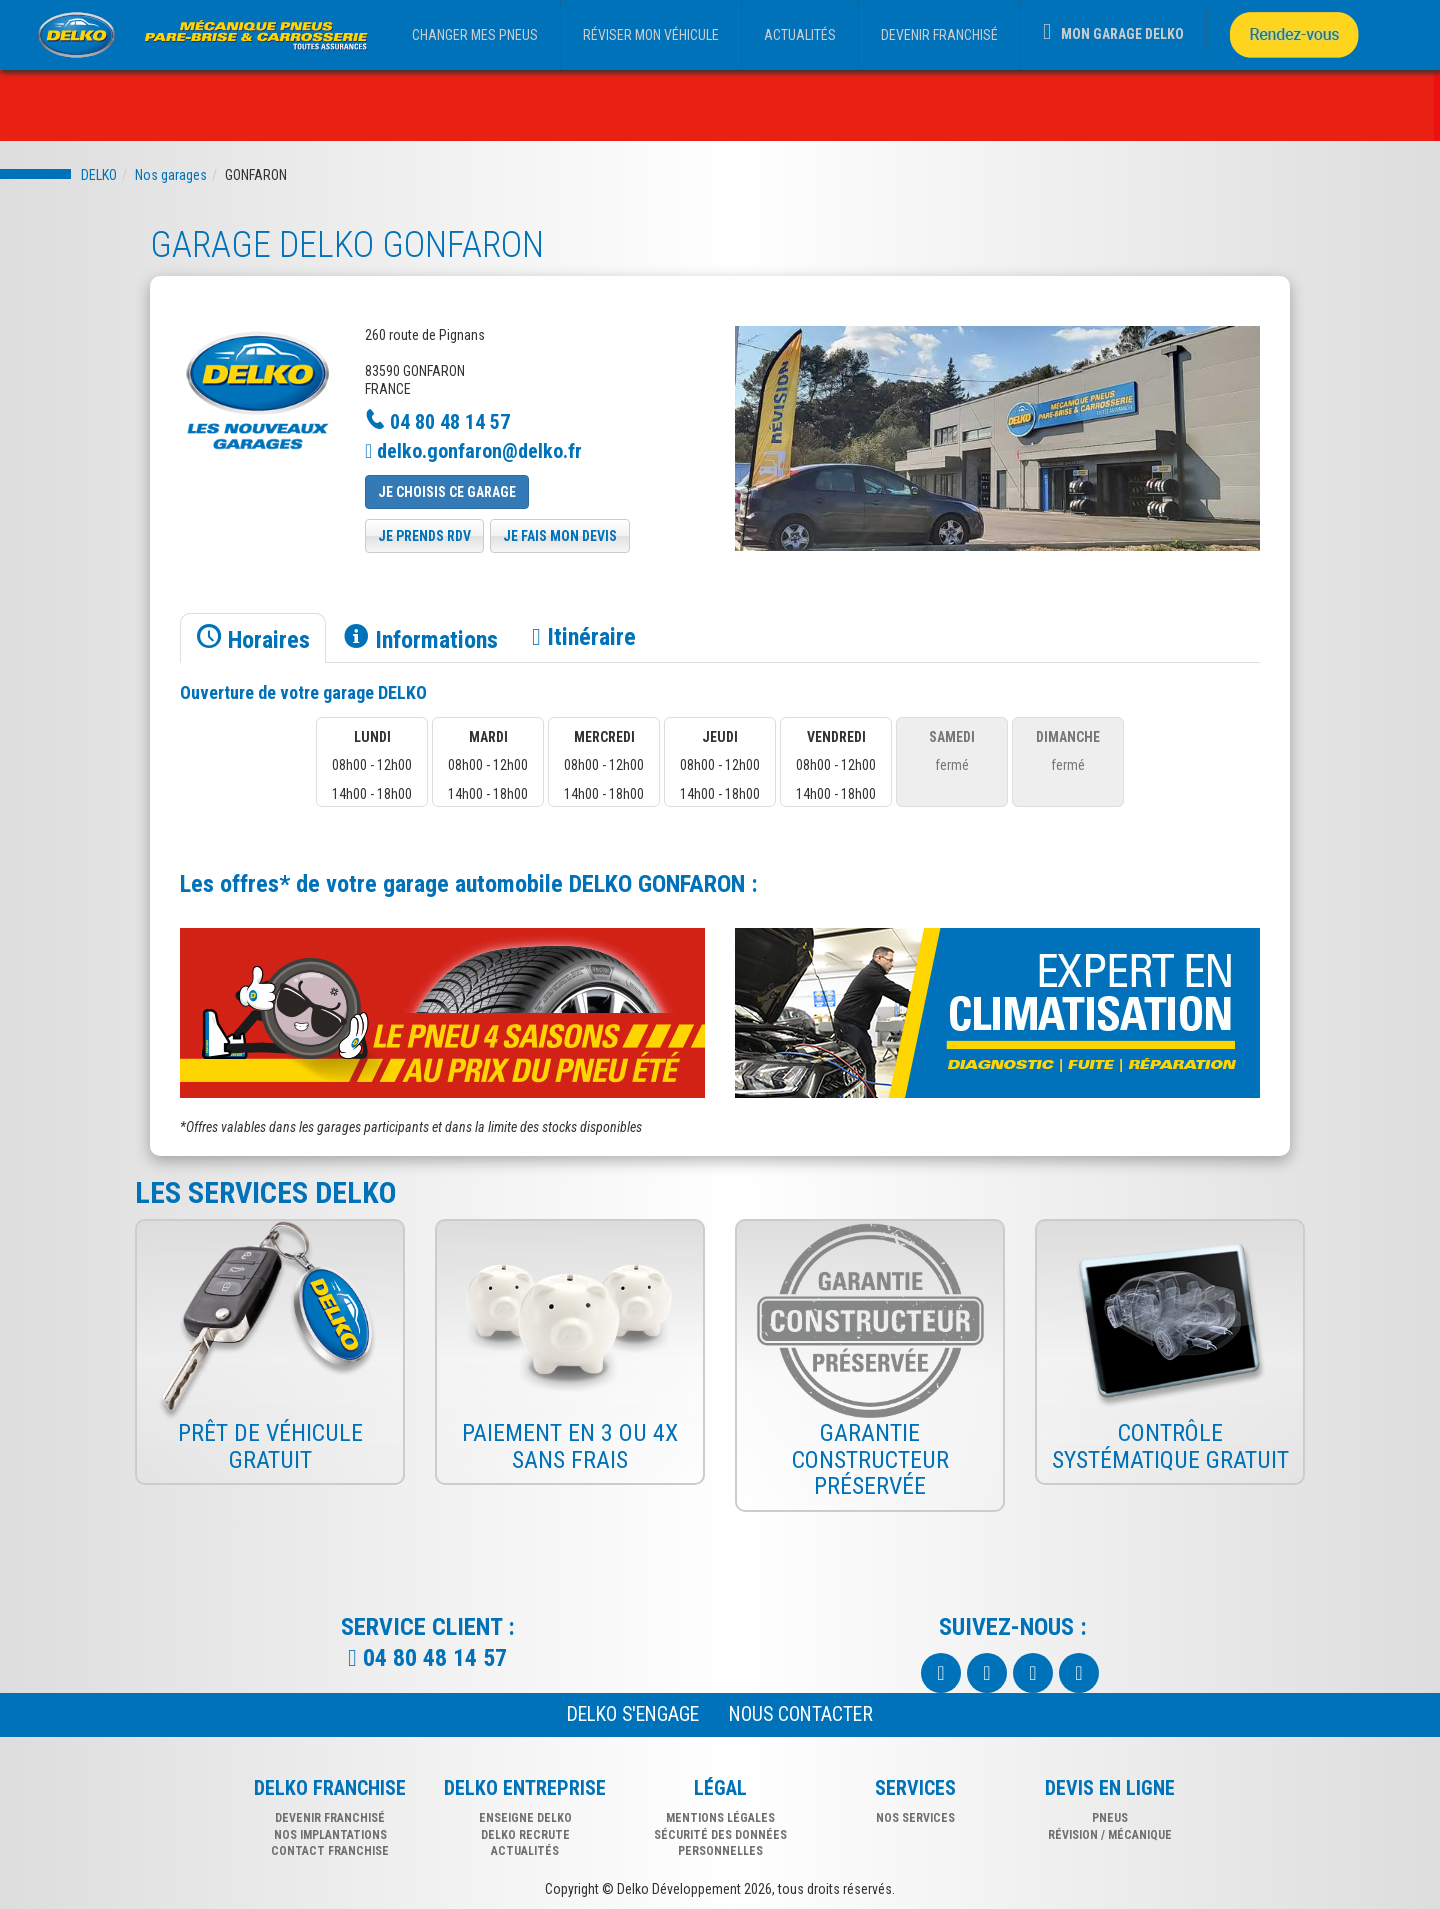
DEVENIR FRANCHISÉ (939, 35)
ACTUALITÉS (800, 35)
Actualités (525, 1851)
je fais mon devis (560, 536)
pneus (1110, 1818)
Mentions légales (720, 1818)
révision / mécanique (1110, 1835)
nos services (915, 1818)
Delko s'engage (633, 1714)
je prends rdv (424, 536)
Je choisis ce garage (447, 492)
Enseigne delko (525, 1818)
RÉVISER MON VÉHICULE (651, 35)
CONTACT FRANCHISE (330, 1851)
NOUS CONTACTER (801, 1714)
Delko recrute (525, 1835)
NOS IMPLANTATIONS (330, 1835)
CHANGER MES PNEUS (475, 35)
